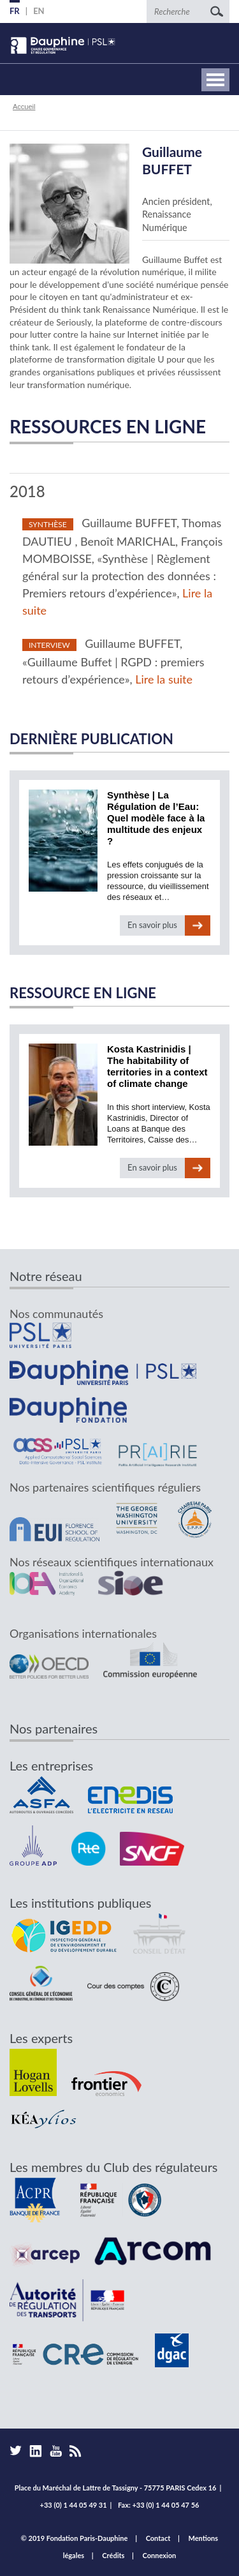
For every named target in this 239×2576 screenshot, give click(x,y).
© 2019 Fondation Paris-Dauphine (74, 2538)
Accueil (24, 106)
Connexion (160, 2555)
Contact (158, 2538)
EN (39, 11)
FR (15, 11)
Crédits (113, 2555)
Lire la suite (163, 679)
